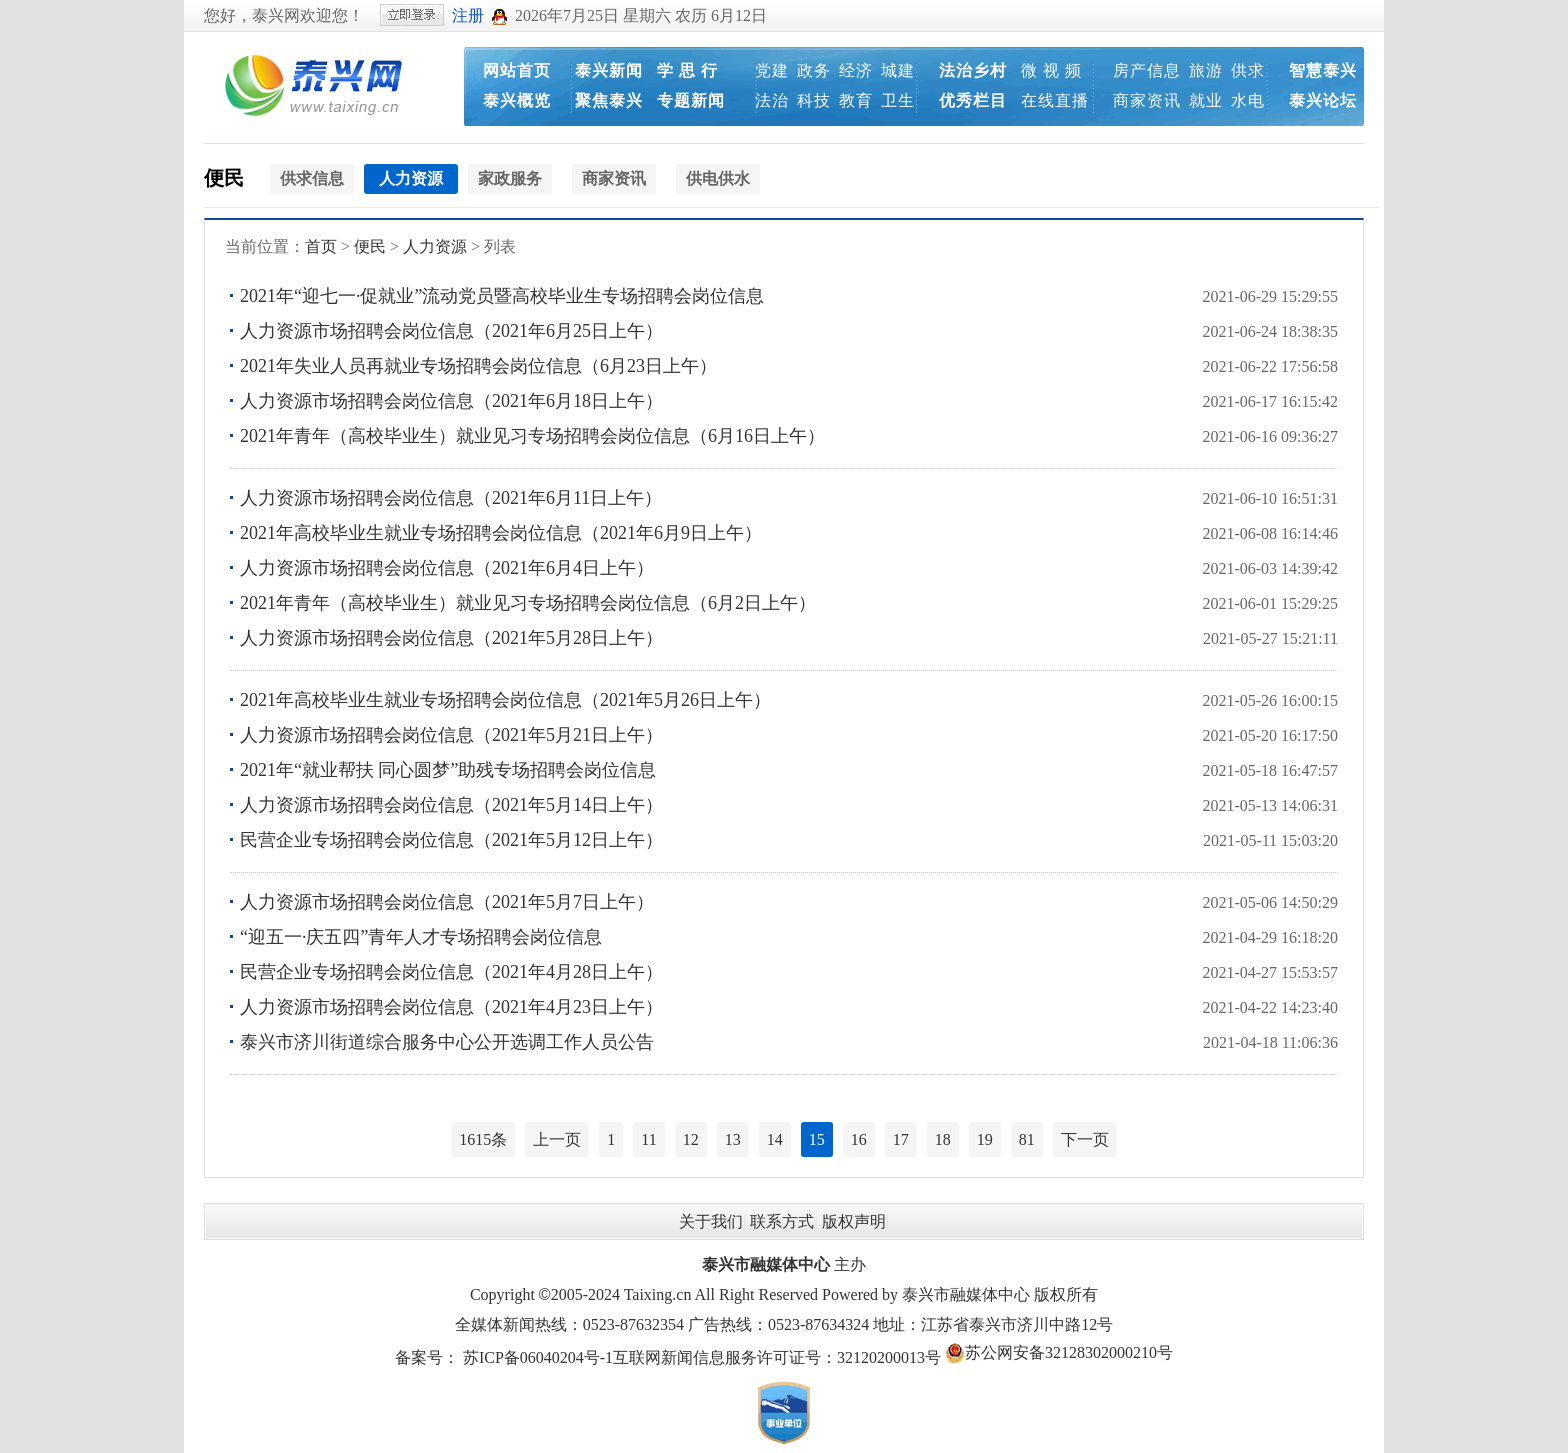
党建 (772, 70)
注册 (468, 15)
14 (775, 1139)
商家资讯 (1147, 100)
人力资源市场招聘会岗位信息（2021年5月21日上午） (451, 735)
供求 (1248, 70)
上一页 (557, 1139)
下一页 (1085, 1139)
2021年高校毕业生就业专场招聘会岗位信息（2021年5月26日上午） (505, 700)
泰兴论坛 (1323, 100)
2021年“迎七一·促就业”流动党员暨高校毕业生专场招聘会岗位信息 (502, 296)
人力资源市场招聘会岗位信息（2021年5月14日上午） (451, 805)
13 (733, 1139)
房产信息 (1147, 70)
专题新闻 (691, 100)
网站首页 (517, 70)
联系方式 (782, 1221)
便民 (224, 178)
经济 (856, 70)
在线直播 (1055, 100)
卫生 (898, 100)
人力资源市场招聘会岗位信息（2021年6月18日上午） (451, 401)
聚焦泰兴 (609, 100)
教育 (856, 100)
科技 (814, 100)
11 (648, 1139)
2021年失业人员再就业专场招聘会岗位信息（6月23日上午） (478, 366)
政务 (814, 70)
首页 (321, 246)
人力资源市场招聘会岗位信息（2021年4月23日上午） (451, 1007)
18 (943, 1139)
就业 (1206, 100)
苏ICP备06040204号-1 (538, 1357)
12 (691, 1139)
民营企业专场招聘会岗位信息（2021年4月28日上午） (451, 972)
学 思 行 (687, 70)
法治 (772, 100)
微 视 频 (1051, 70)
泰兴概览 (517, 100)
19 (985, 1139)
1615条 (483, 1139)
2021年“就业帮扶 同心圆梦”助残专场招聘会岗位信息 (448, 770)
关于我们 (711, 1221)
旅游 (1206, 70)
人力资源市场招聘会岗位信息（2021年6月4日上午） (447, 568)
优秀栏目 (973, 100)
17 (901, 1139)
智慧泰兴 (1323, 70)
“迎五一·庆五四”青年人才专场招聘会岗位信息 (421, 937)
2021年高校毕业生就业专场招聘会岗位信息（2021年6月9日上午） (501, 533)
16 (859, 1139)
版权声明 (854, 1221)
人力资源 (435, 246)
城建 (898, 70)
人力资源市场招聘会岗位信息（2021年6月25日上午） (451, 331)
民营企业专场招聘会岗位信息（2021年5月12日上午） (451, 840)
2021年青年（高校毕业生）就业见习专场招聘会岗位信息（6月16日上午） (532, 436)
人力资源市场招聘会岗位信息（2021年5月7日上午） (447, 902)
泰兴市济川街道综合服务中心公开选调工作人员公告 (447, 1042)
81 (1027, 1139)
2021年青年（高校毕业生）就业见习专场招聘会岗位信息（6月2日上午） (528, 603)
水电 (1248, 100)
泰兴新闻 (609, 70)
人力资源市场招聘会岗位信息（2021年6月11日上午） (451, 498)
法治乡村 (973, 70)
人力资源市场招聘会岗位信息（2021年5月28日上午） (451, 638)
